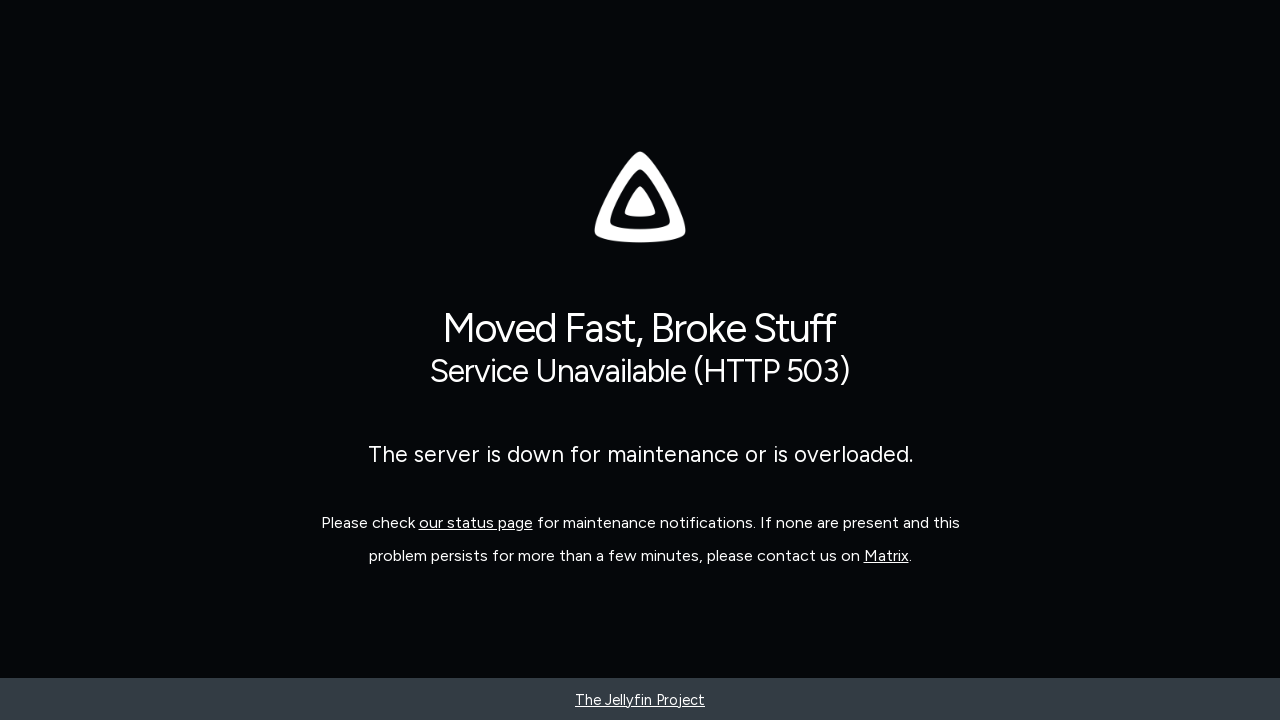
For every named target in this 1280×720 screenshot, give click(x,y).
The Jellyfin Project (640, 700)
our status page (476, 522)
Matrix (886, 555)
